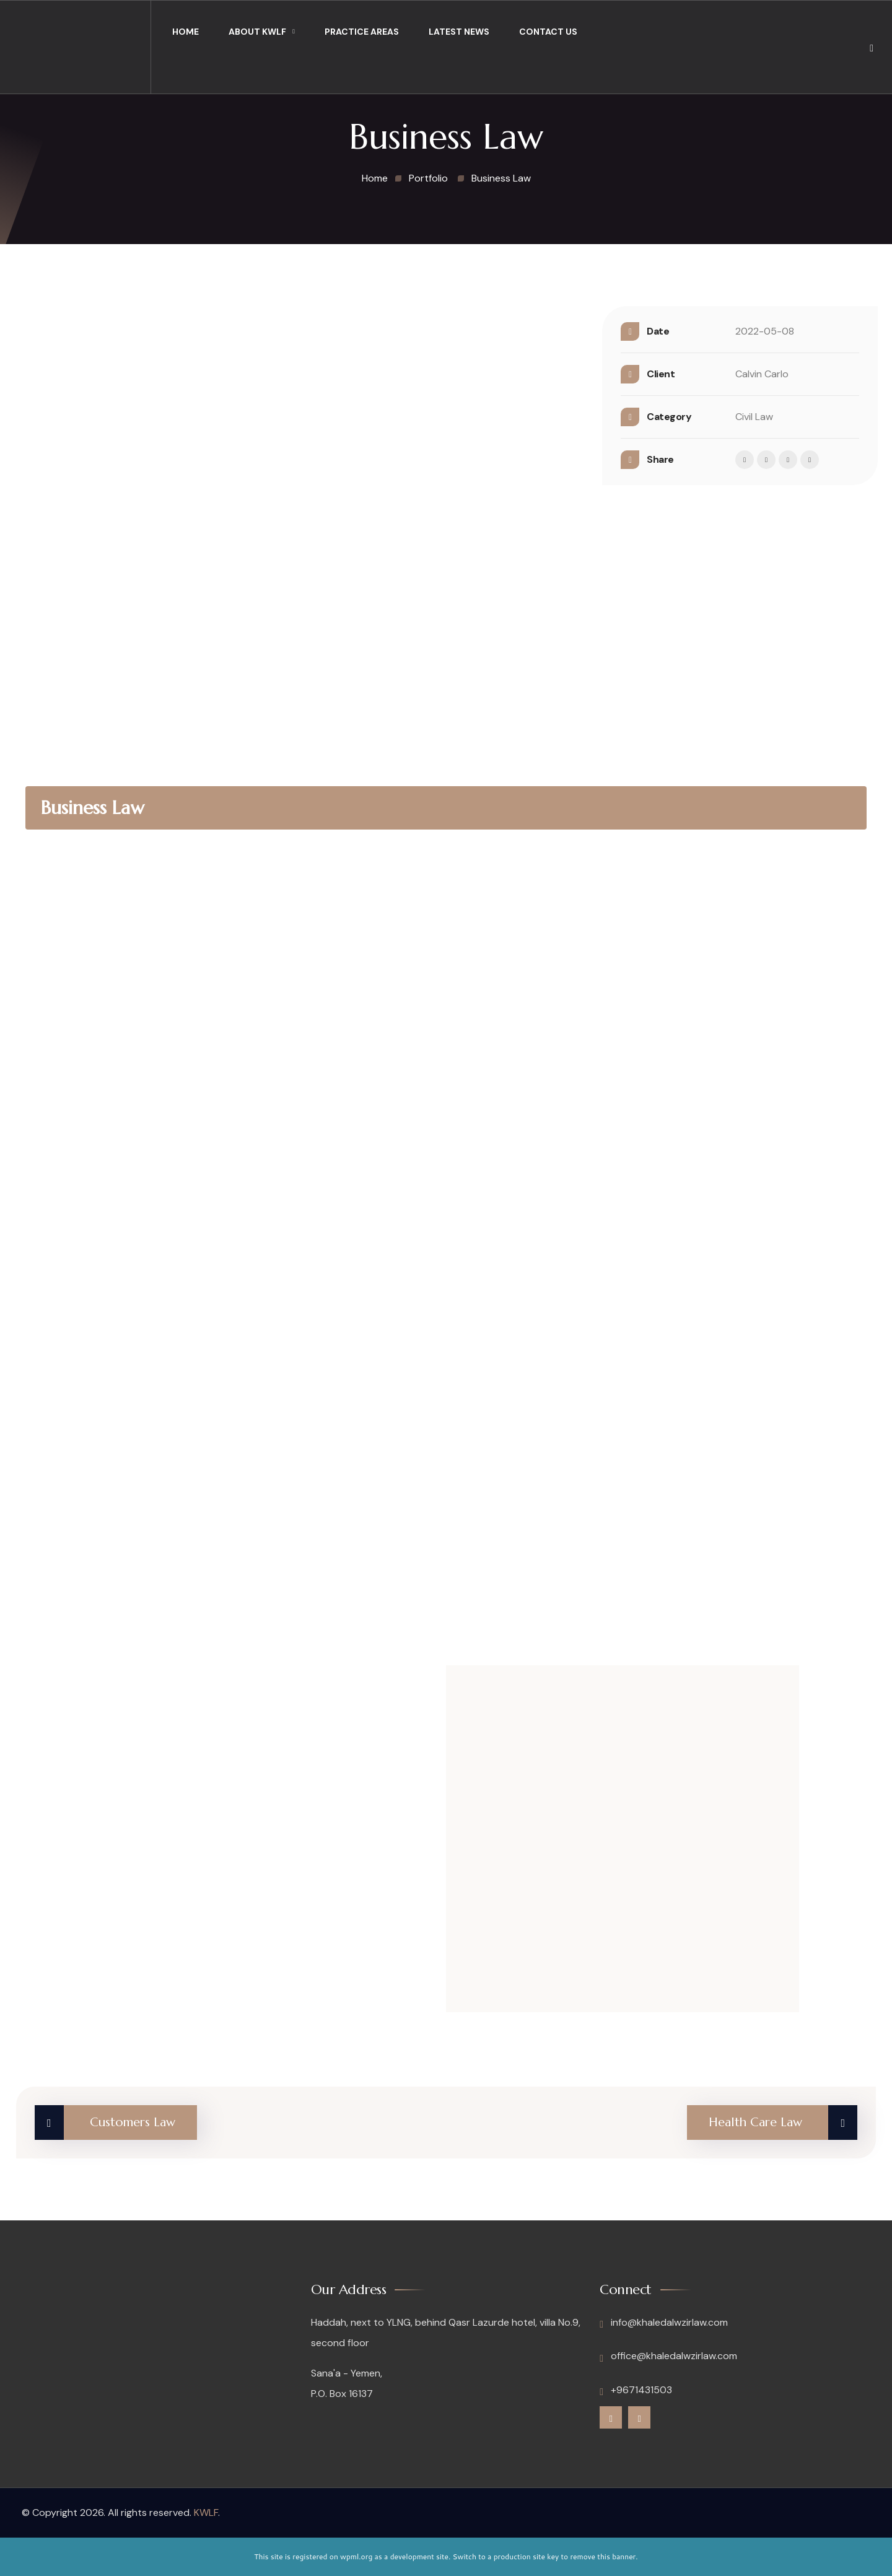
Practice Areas (362, 31)
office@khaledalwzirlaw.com (668, 2356)
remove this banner (603, 2556)
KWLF (206, 2512)
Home (185, 31)
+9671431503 (636, 2390)
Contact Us (548, 31)
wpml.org (356, 2556)
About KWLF (257, 31)
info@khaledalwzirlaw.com (664, 2322)
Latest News (459, 31)
